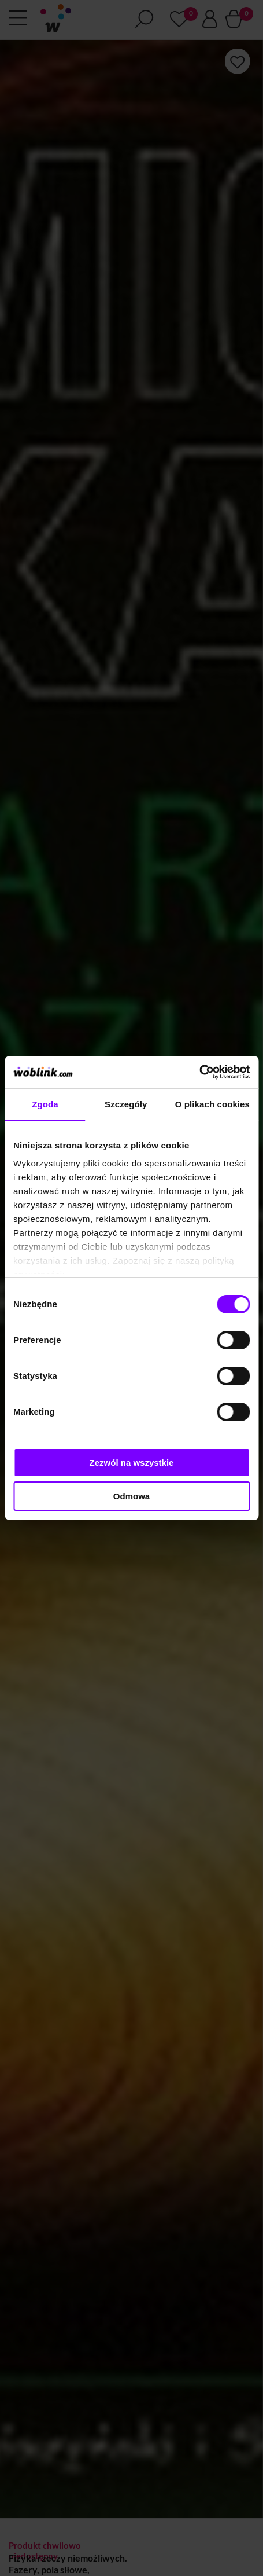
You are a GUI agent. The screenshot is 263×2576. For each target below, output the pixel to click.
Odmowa (131, 1496)
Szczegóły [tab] (126, 1104)
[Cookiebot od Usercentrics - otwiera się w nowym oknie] (199, 1072)
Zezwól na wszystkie (132, 1462)
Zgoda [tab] (45, 1104)
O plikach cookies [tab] (212, 1104)
